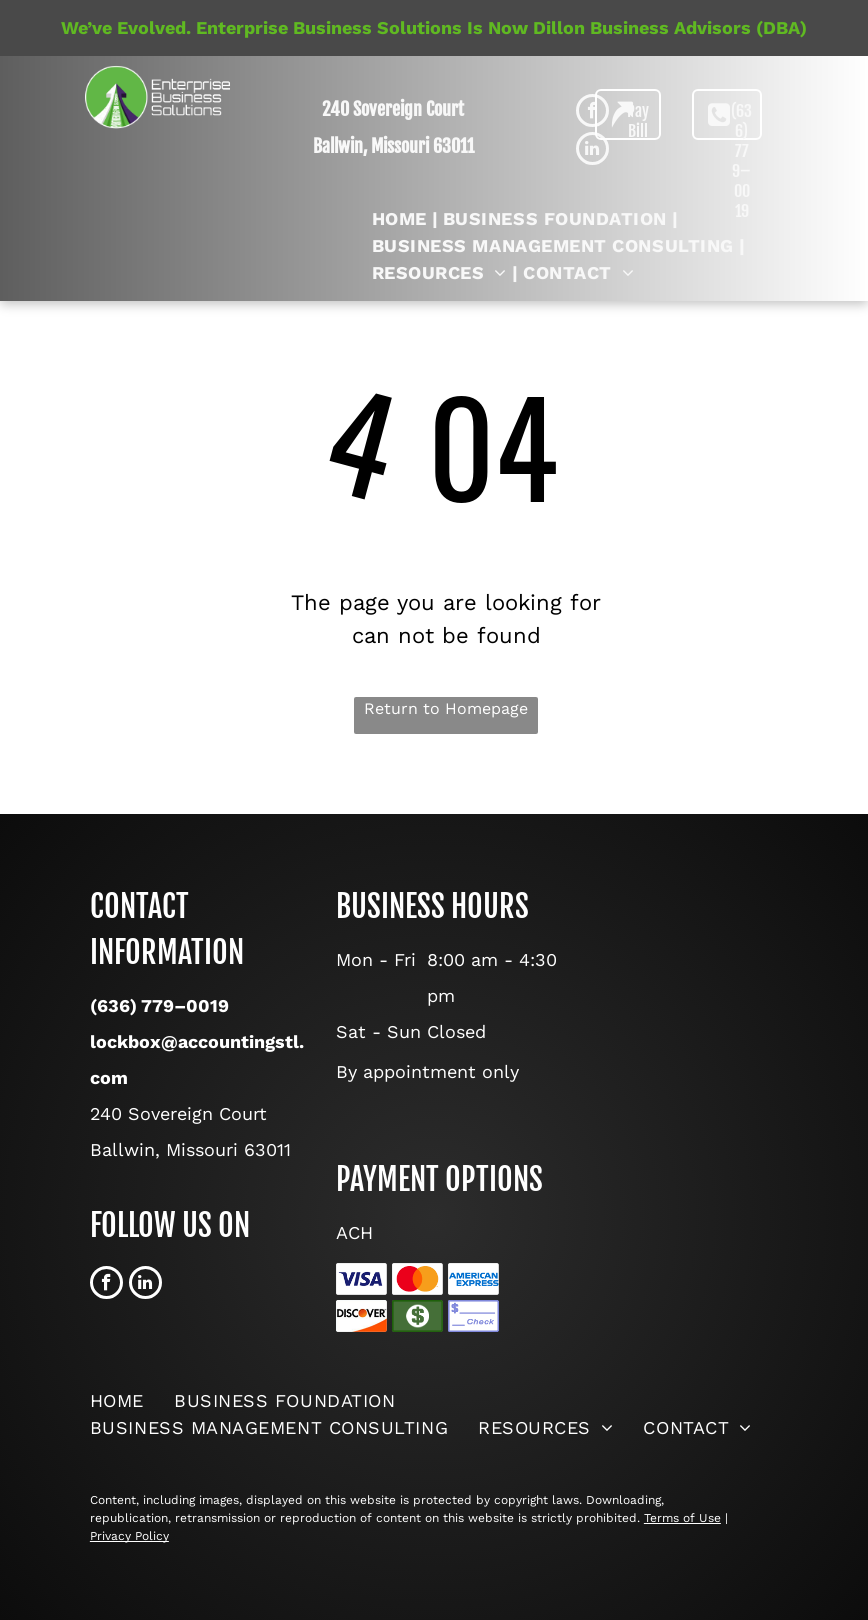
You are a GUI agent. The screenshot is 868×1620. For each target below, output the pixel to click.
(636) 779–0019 (159, 1005)
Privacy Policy (129, 1536)
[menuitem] (402, 218)
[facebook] (106, 1285)
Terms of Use (682, 1518)
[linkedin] (145, 1285)
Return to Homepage (446, 708)
